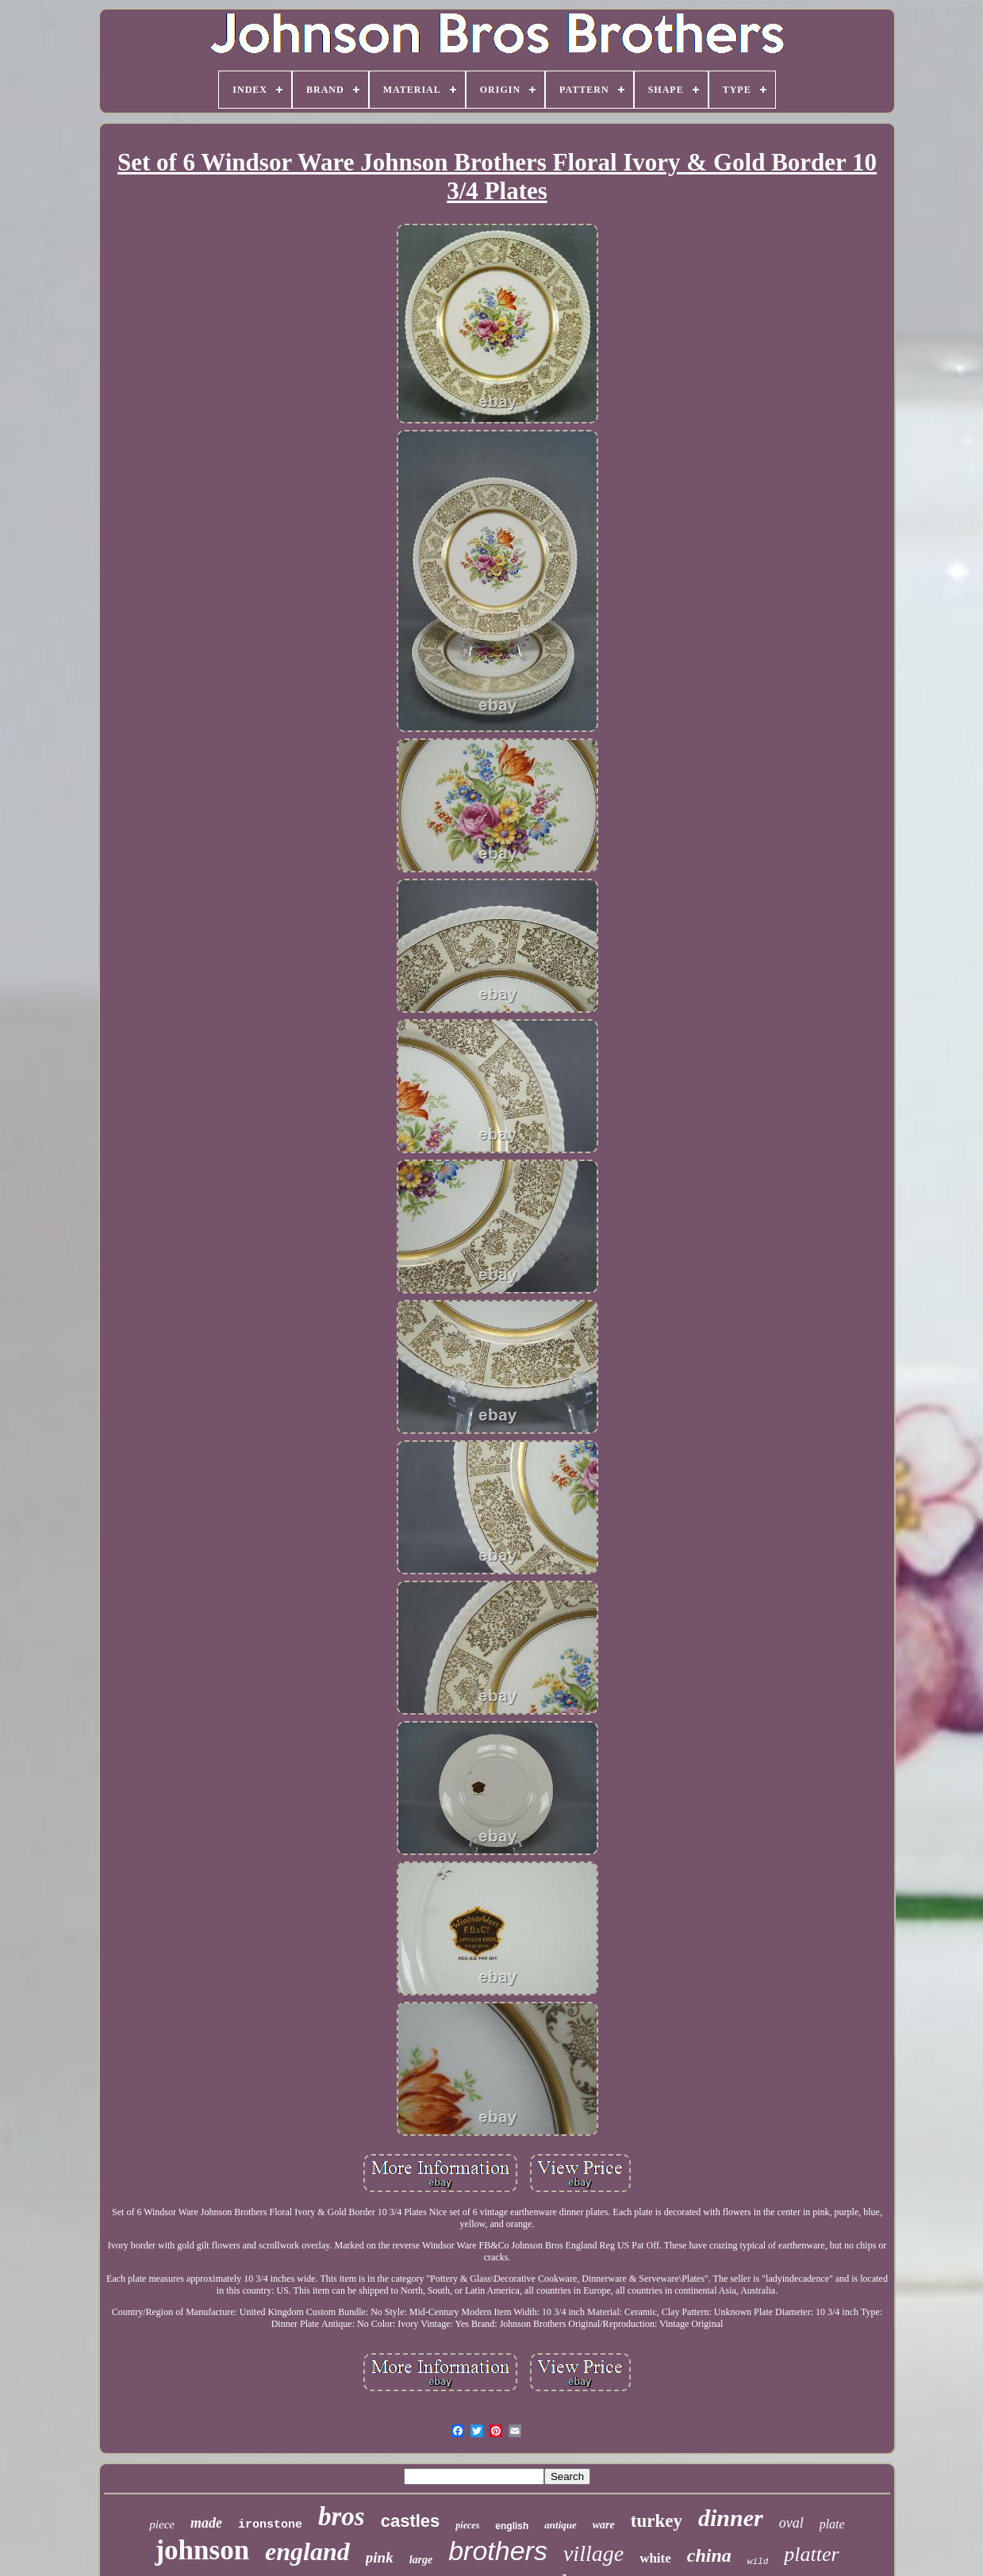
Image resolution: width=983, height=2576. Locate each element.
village (593, 2553)
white (655, 2558)
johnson (202, 2550)
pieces (467, 2525)
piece (162, 2524)
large (421, 2560)
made (206, 2523)
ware (604, 2525)
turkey (656, 2521)
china (709, 2555)
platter (811, 2554)
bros (341, 2516)
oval (791, 2523)
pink (380, 2557)
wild (757, 2561)
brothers (497, 2551)
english (511, 2526)
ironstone (270, 2525)
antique (560, 2525)
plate (832, 2524)
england (307, 2551)
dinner (730, 2518)
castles (410, 2521)
